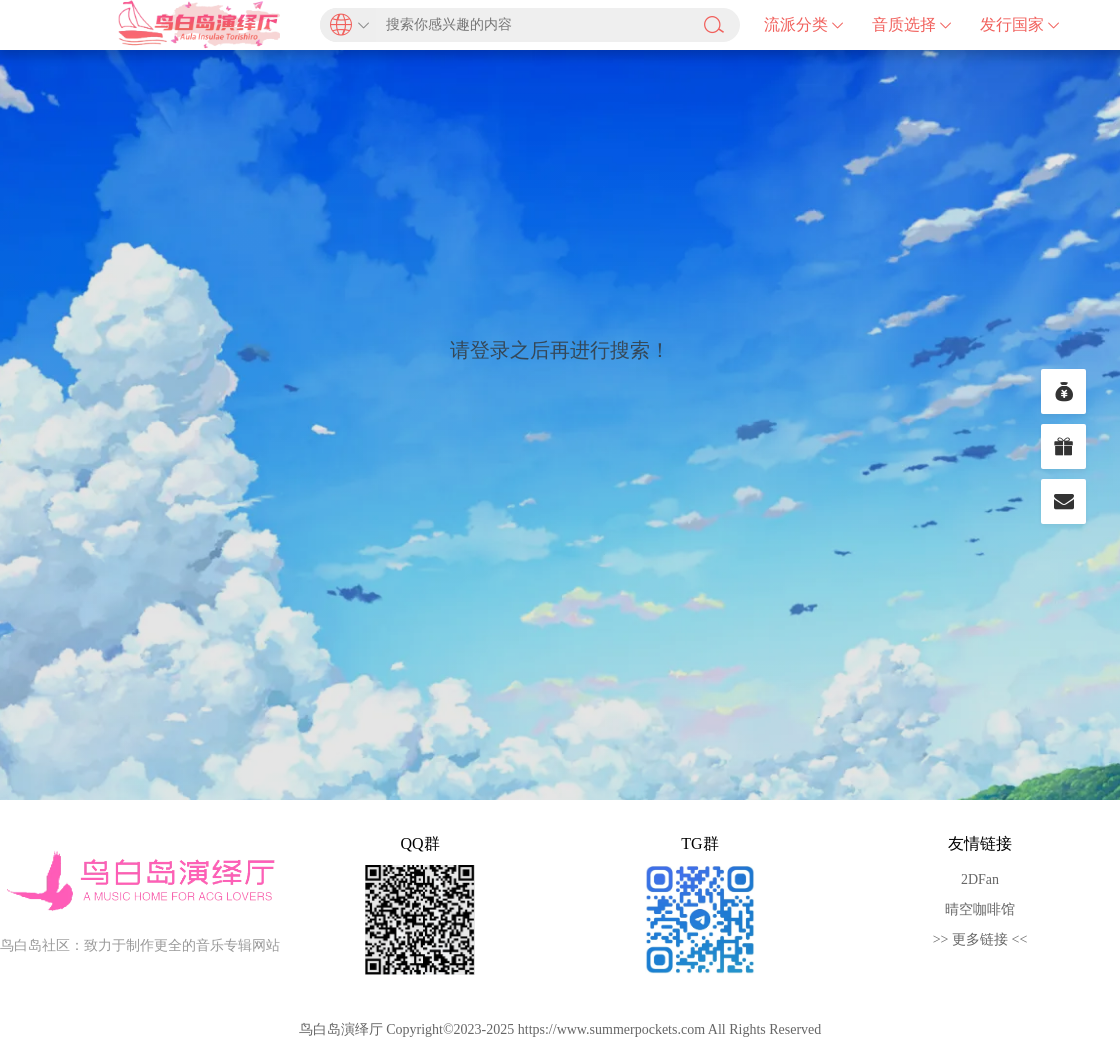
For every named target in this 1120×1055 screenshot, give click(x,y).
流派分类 (804, 24)
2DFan (980, 879)
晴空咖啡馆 (980, 909)
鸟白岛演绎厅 (200, 25)
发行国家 (1020, 24)
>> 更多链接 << (980, 939)
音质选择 (912, 24)
